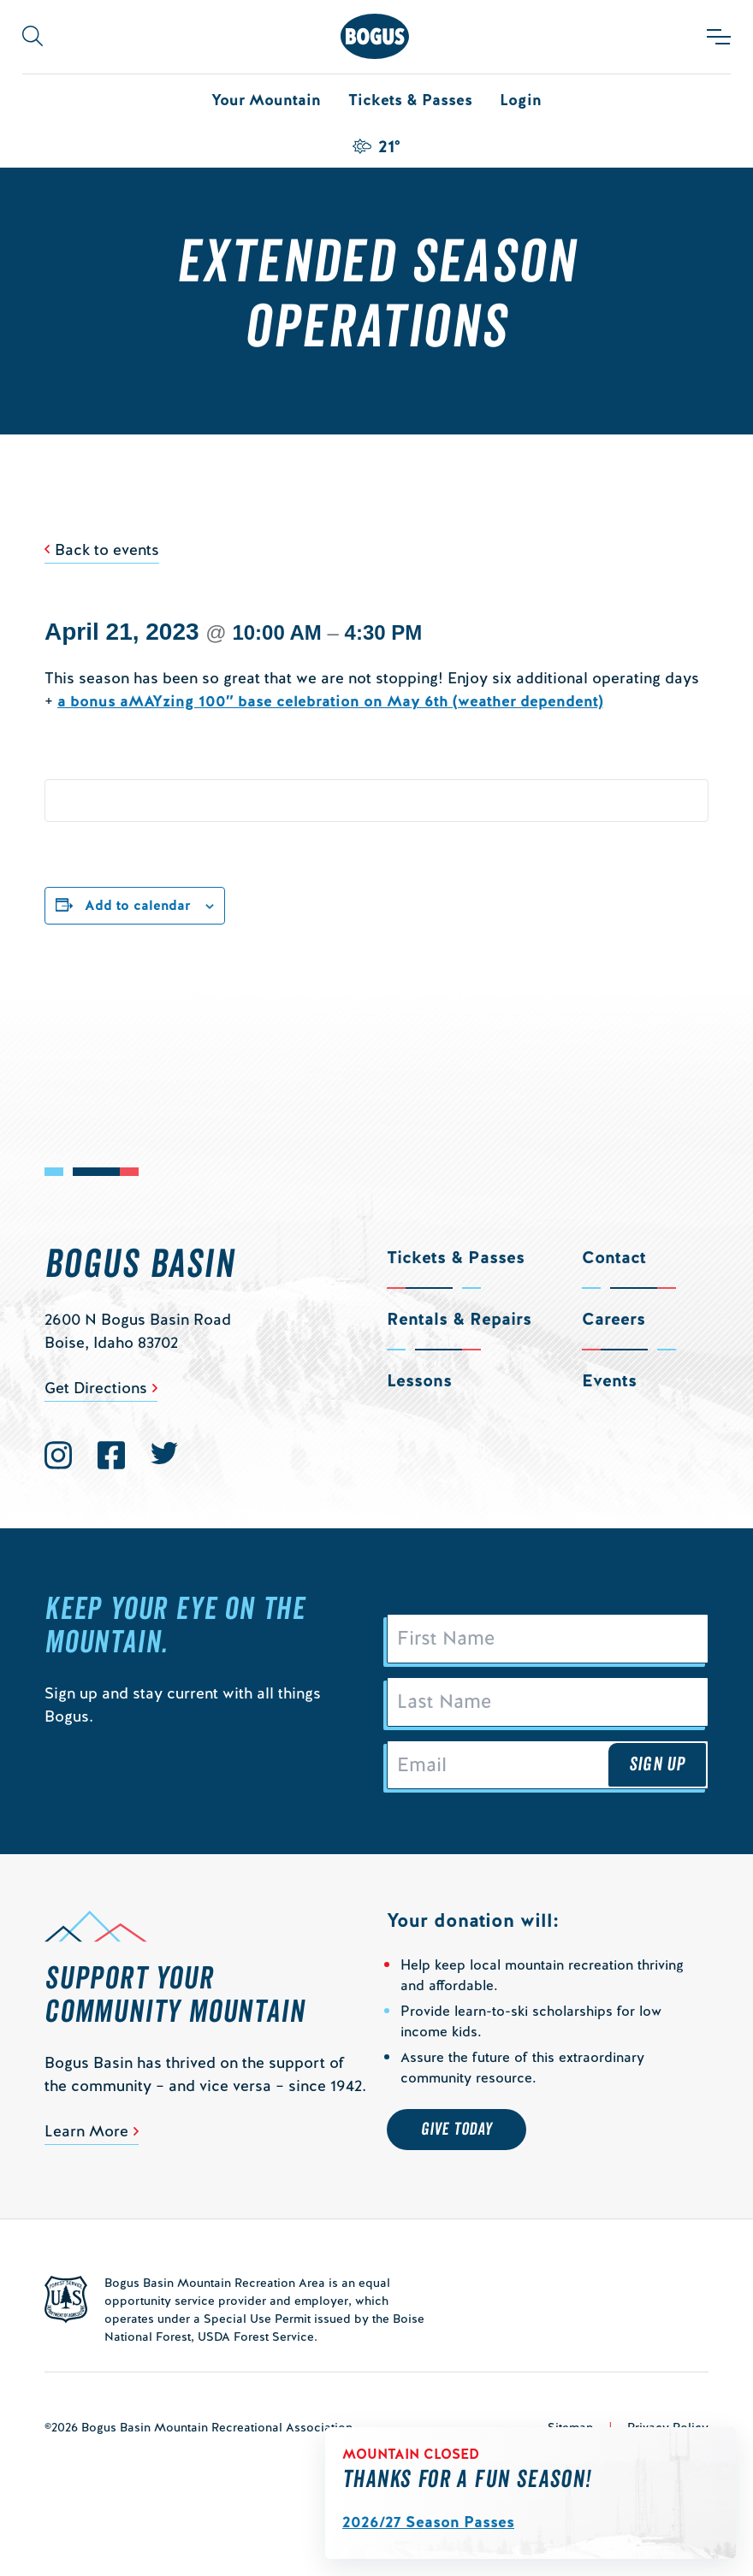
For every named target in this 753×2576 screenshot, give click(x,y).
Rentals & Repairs (459, 1319)
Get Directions (95, 1387)
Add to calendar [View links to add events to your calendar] (138, 905)
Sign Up (657, 1765)
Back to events (107, 549)
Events (609, 1380)
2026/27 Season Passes (428, 2522)
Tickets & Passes (410, 99)
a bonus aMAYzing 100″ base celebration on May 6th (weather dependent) (330, 701)
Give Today (456, 2130)
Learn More (86, 2132)
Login (521, 99)
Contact (614, 1257)
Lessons (419, 1380)
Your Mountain (266, 99)
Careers (613, 1319)
